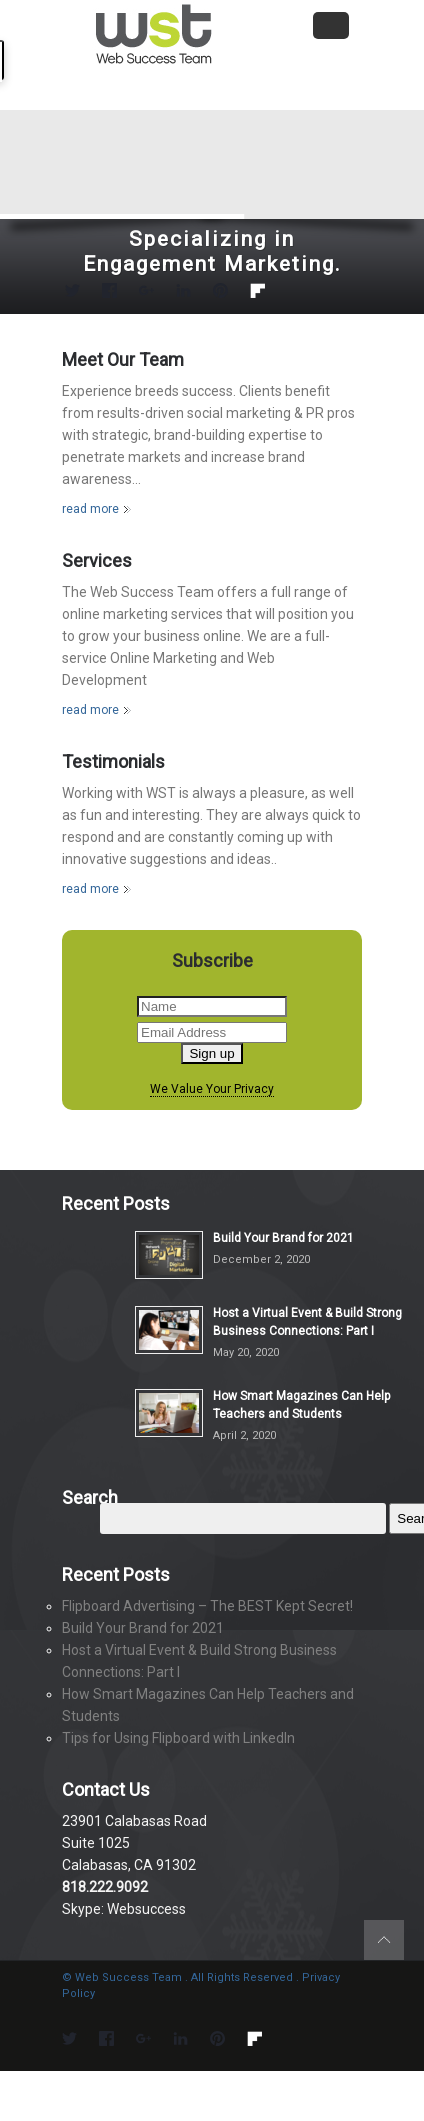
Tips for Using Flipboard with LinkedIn (178, 1738)
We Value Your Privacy (212, 1089)
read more (90, 509)
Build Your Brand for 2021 (283, 1238)
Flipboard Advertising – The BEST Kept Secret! (207, 1606)
